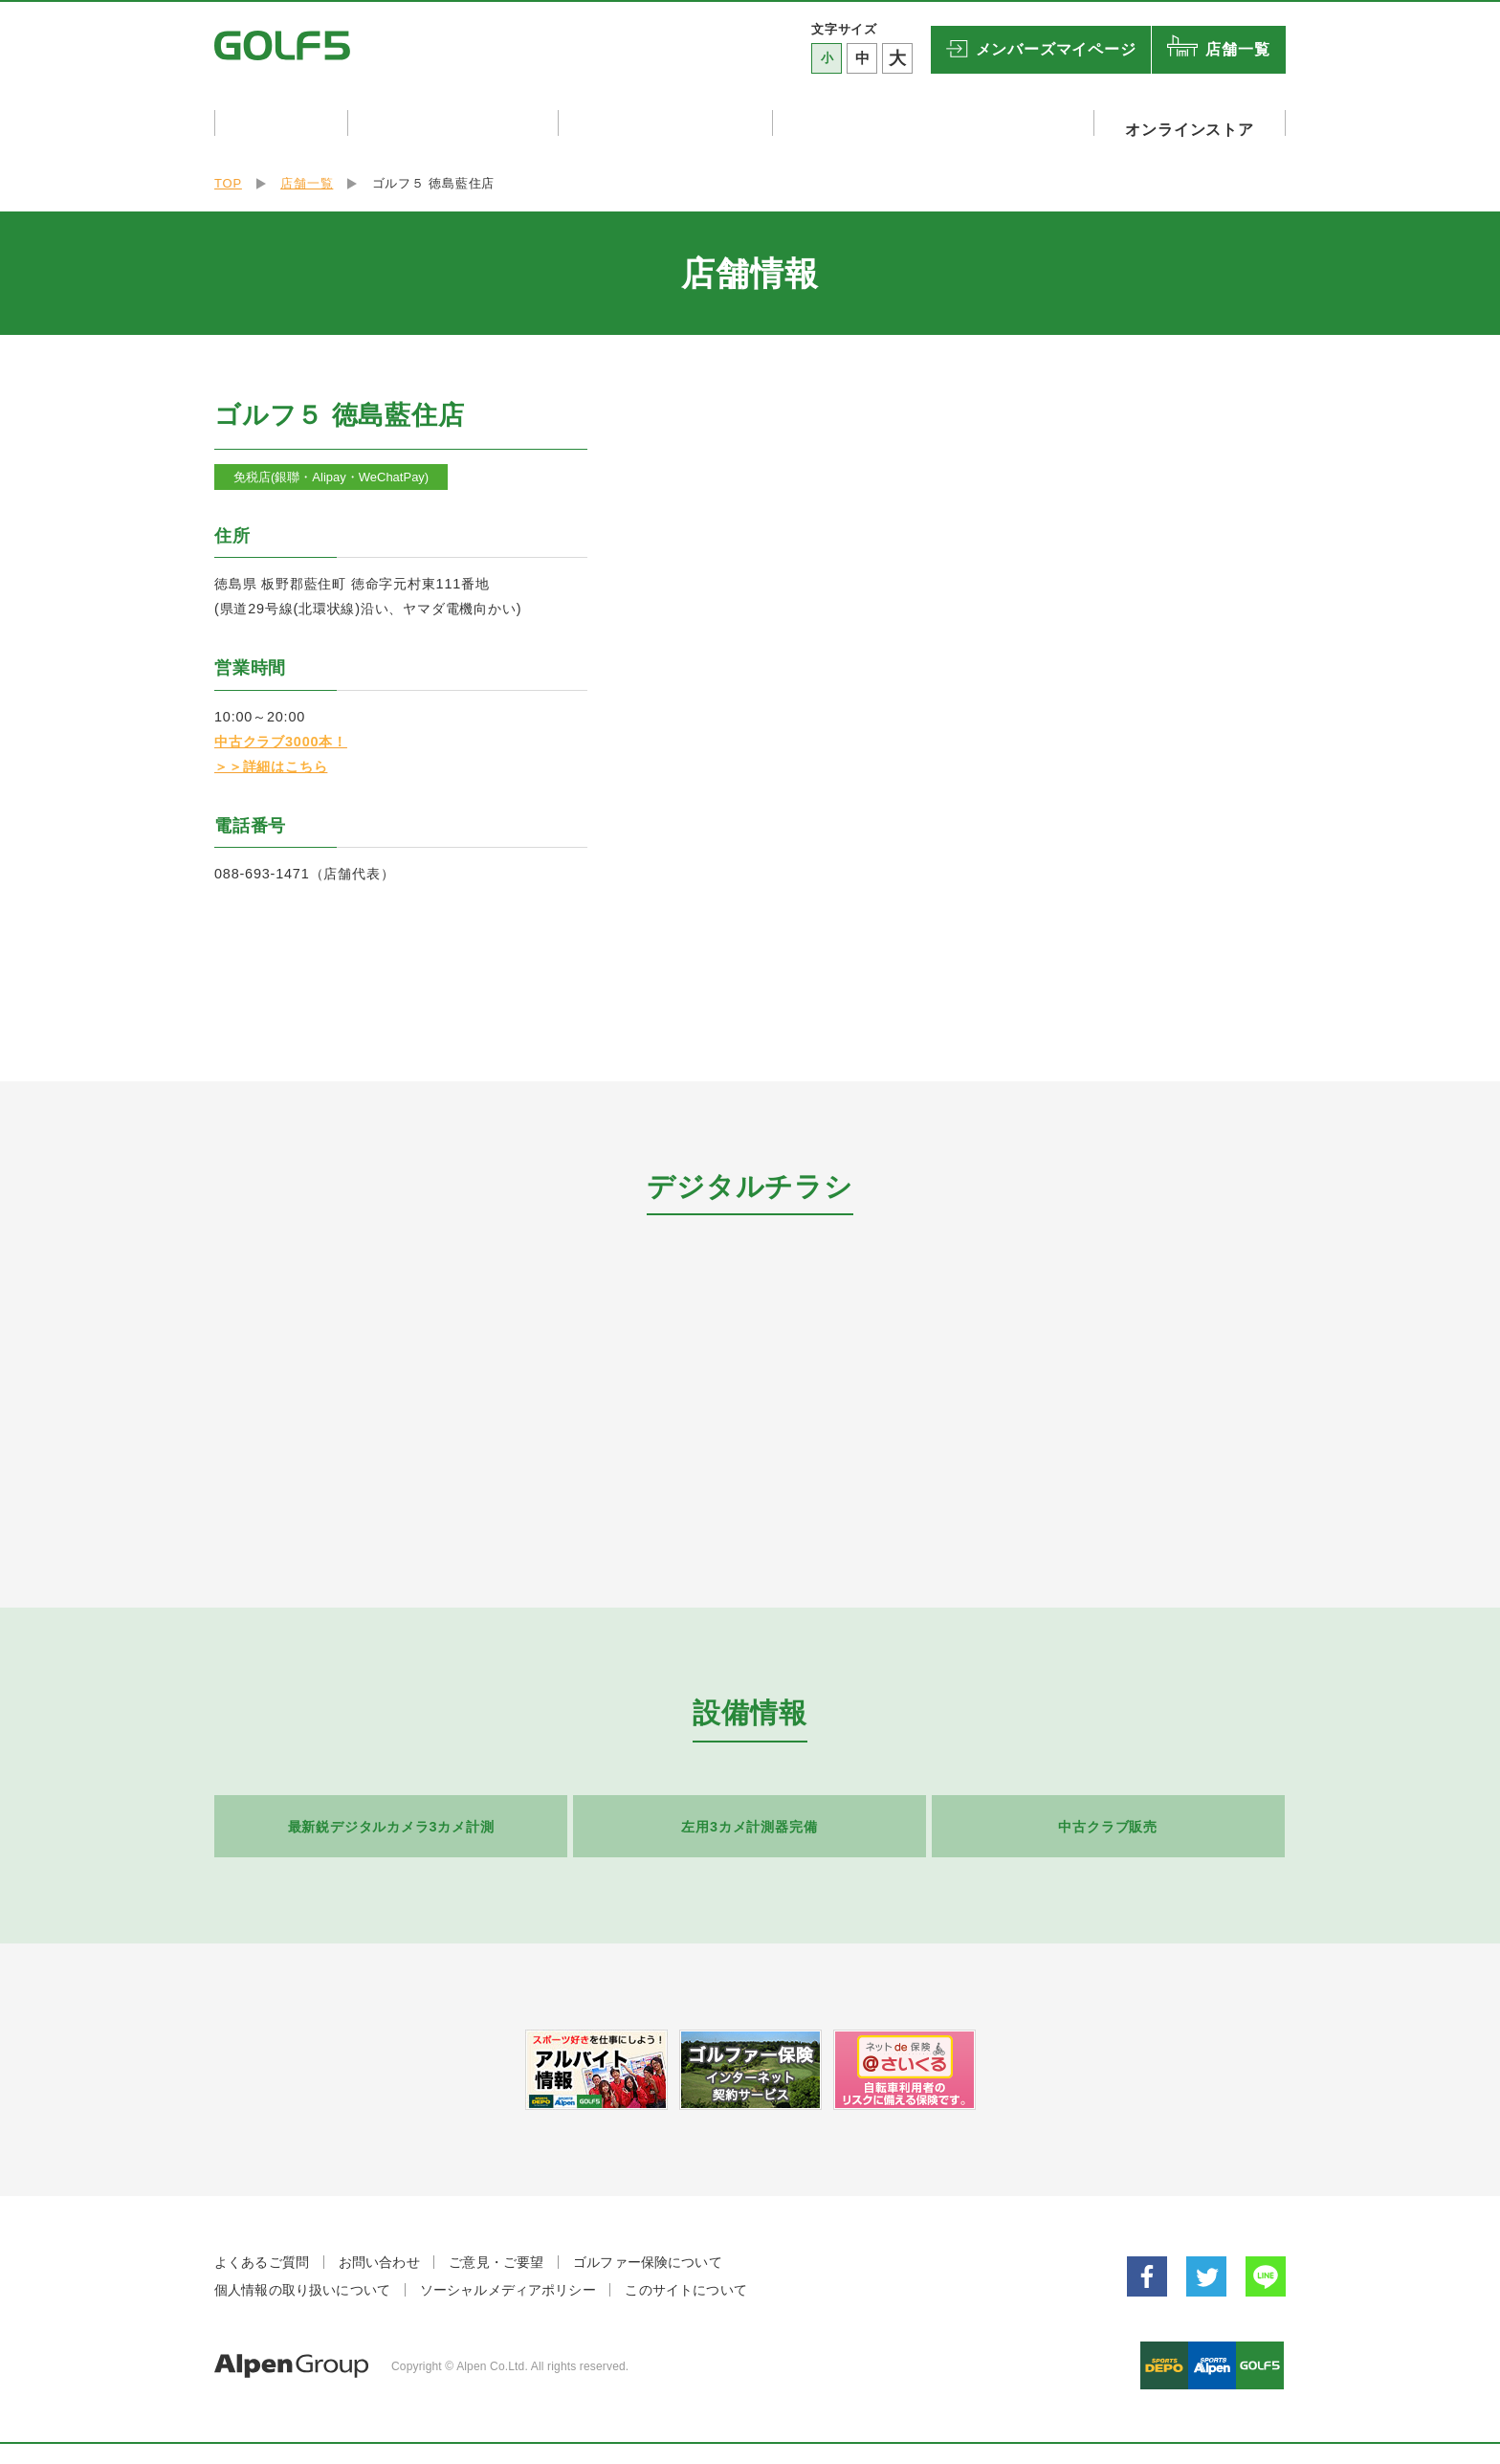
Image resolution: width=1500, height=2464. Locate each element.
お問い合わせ (379, 2254)
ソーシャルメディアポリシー (508, 2282)
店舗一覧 (1237, 49)
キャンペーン (281, 122)
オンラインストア (1196, 122)
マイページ (1056, 50)
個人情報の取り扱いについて (302, 2282)
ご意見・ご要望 (496, 2254)
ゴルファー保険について (647, 2254)
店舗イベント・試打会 (460, 122)
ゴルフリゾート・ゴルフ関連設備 (946, 122)
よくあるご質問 (261, 2254)
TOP (228, 175)
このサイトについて (685, 2282)
